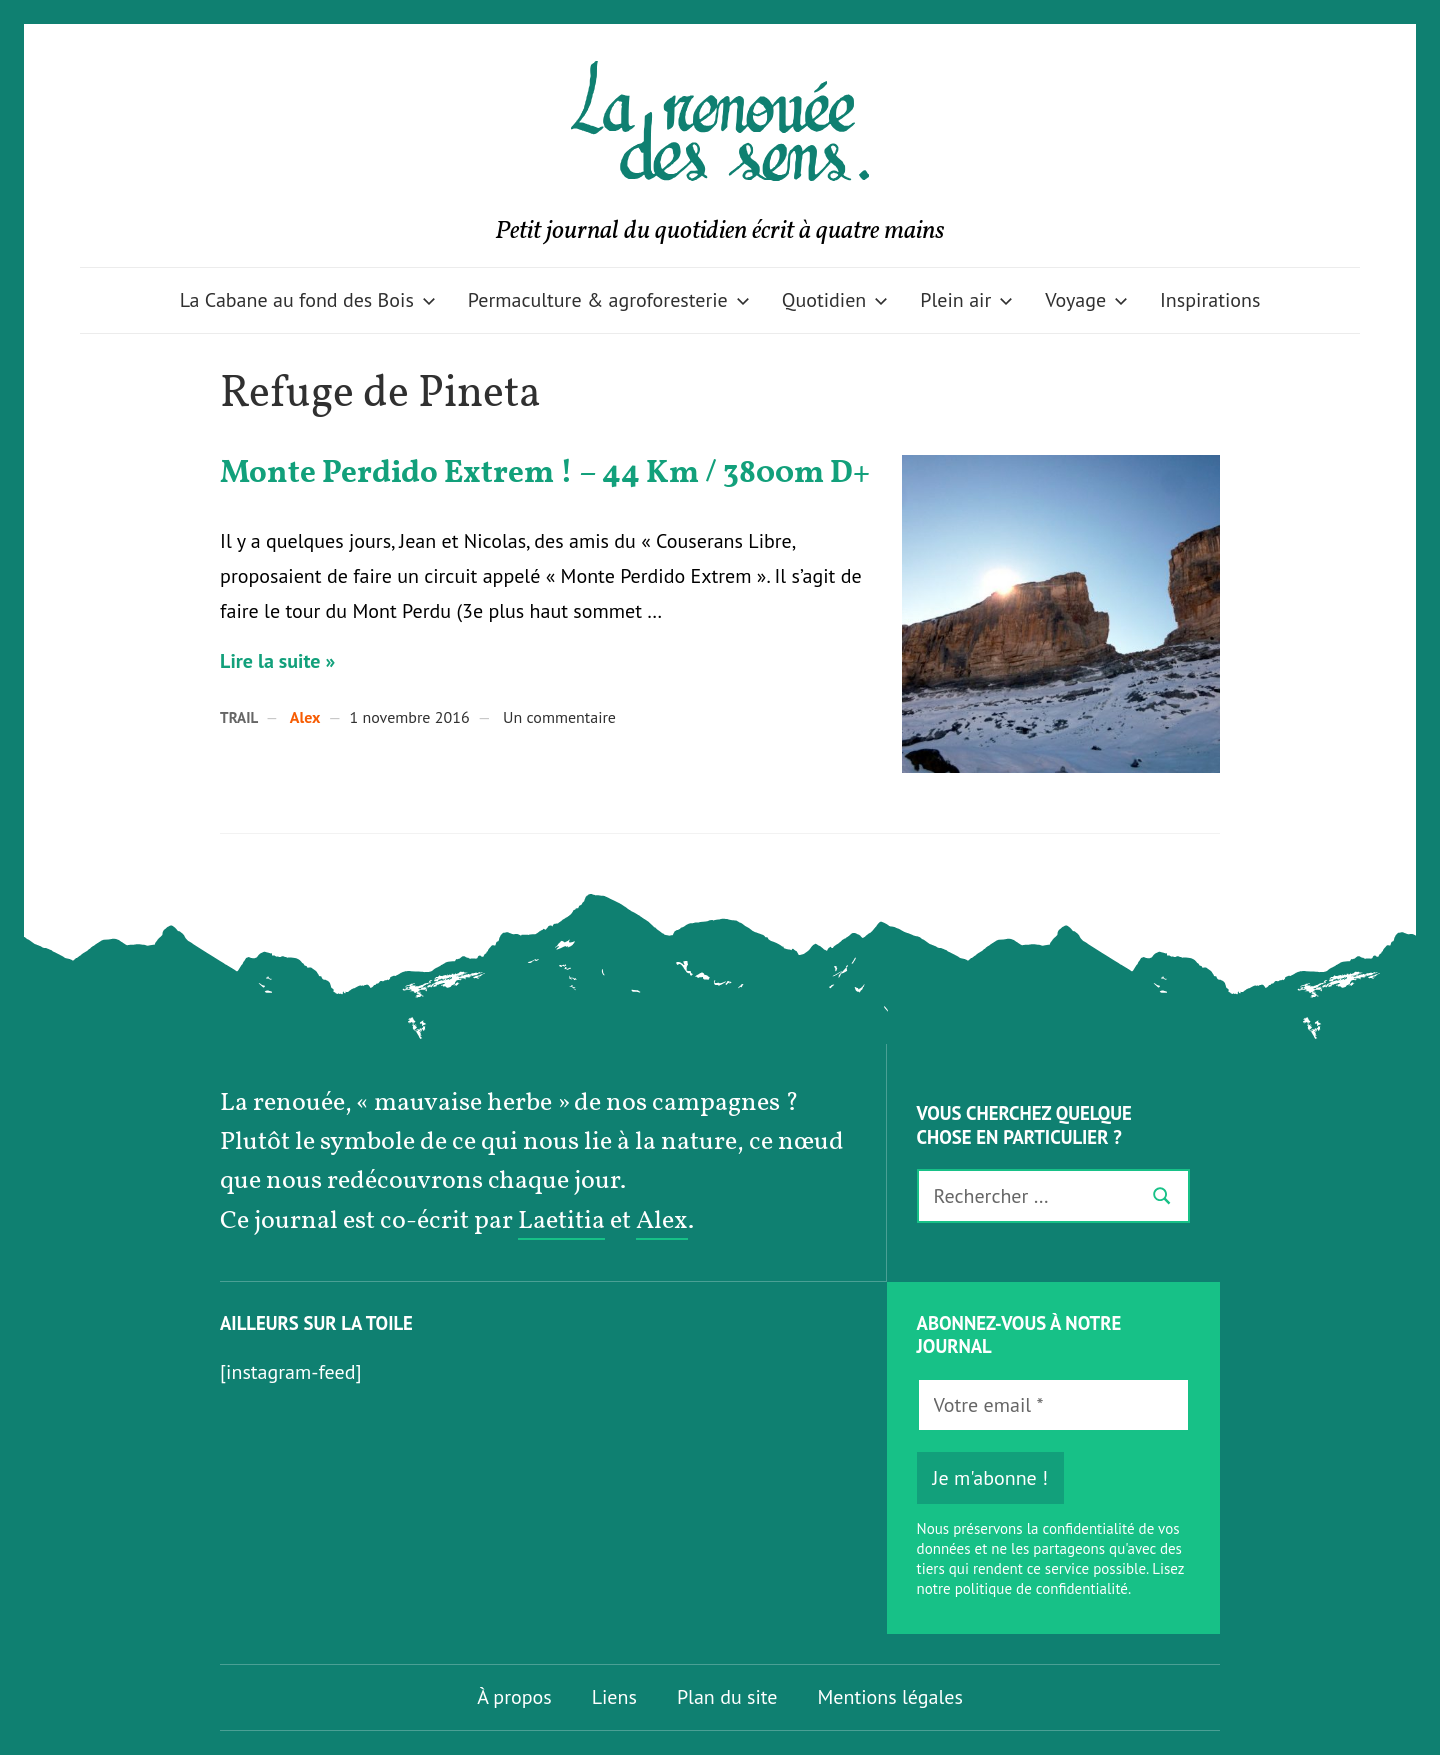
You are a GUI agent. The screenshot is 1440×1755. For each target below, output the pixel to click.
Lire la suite (270, 661)
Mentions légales (890, 1697)
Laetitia (561, 1221)
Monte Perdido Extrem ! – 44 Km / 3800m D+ (545, 474)
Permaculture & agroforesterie (609, 300)
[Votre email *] (1053, 1405)
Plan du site (727, 1697)
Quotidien (835, 300)
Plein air (966, 300)
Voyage (1086, 300)
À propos (514, 1697)
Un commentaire (559, 717)
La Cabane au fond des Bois (308, 300)
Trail (239, 717)
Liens (614, 1697)
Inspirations (1210, 300)
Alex (305, 717)
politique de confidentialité (1041, 1588)
